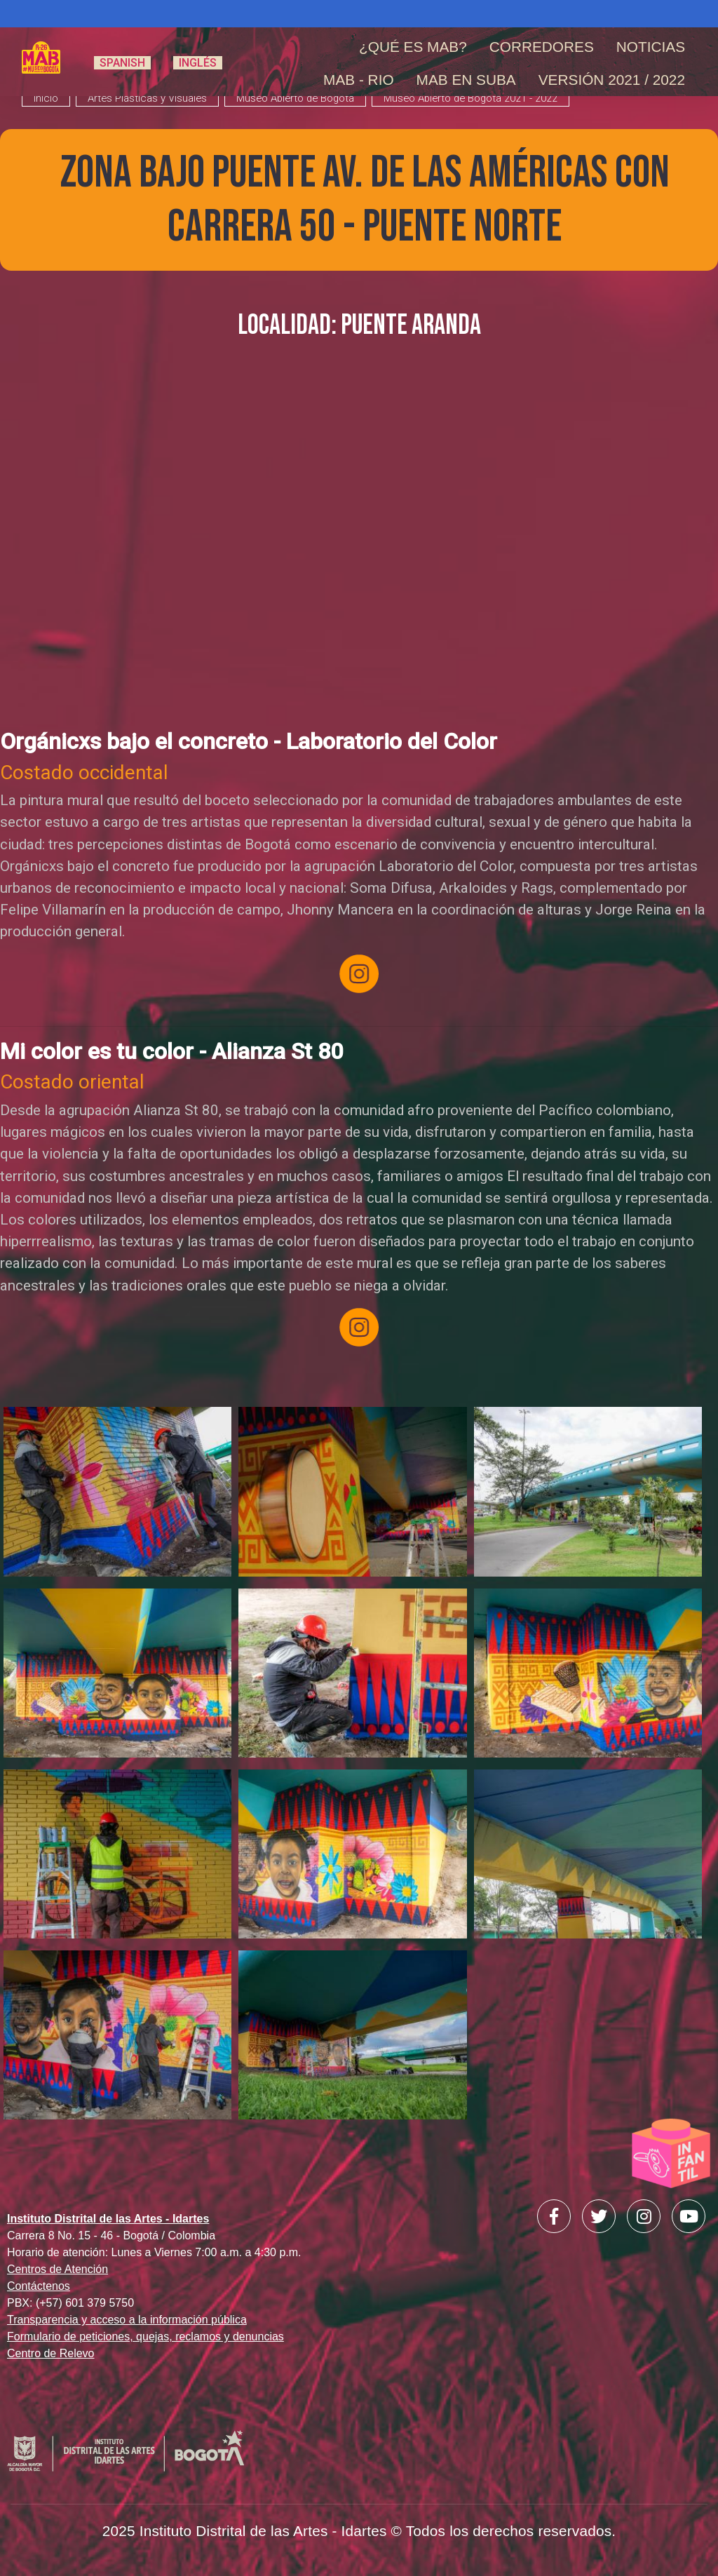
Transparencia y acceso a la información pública (127, 2320)
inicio (46, 98)
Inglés (198, 62)
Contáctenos (38, 2286)
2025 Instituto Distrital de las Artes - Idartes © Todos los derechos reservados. (359, 2531)
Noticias (650, 47)
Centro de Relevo (51, 2353)
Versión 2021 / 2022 (611, 80)
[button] (117, 1497)
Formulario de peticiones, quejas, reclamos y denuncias (145, 2336)
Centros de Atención (57, 2269)
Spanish (122, 62)
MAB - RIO (358, 80)
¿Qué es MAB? (413, 47)
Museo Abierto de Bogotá (295, 98)
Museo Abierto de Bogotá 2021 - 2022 (470, 98)
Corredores (541, 47)
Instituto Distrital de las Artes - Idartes (108, 2219)
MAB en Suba (466, 80)
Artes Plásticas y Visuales (147, 98)
